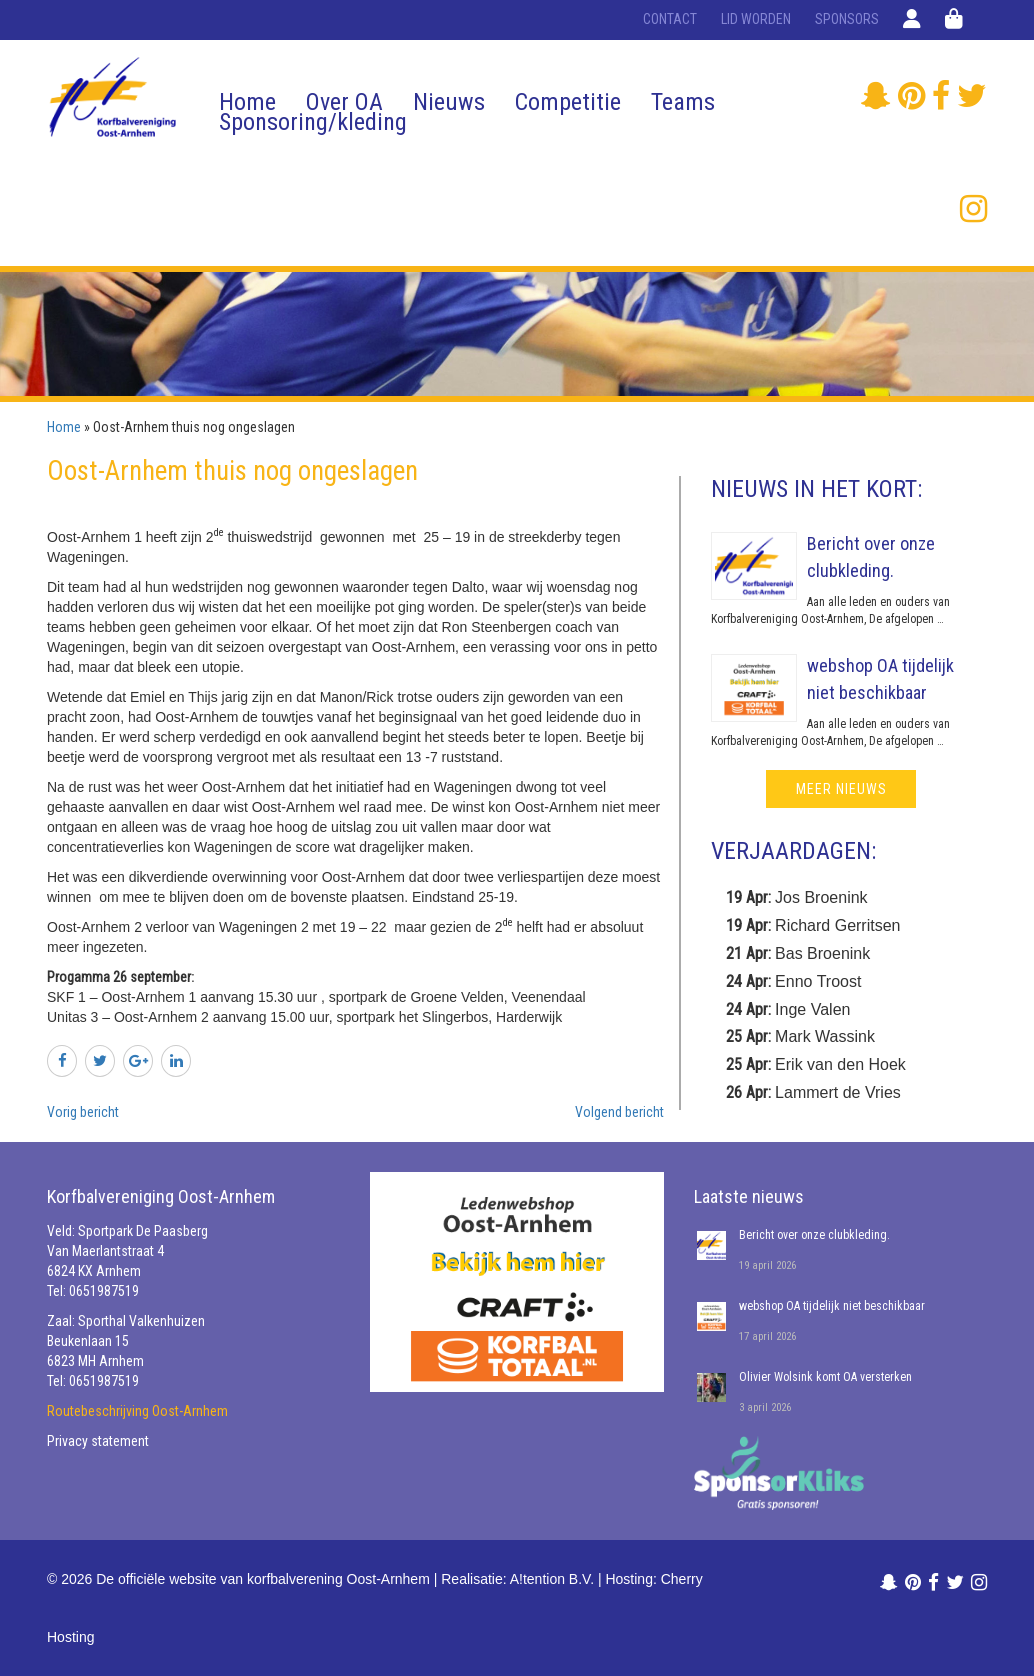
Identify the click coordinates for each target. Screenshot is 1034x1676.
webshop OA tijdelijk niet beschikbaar (832, 1306)
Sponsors (847, 19)
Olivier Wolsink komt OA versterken (825, 1377)
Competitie (568, 102)
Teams (683, 102)
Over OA (344, 102)
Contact (670, 19)
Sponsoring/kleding (313, 122)
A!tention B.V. (552, 1579)
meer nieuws (841, 789)
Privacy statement (98, 1441)
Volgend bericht (619, 1112)
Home (247, 102)
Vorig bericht (83, 1112)
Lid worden (756, 19)
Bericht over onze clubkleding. (814, 1235)
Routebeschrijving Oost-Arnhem (137, 1411)
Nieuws (449, 102)
